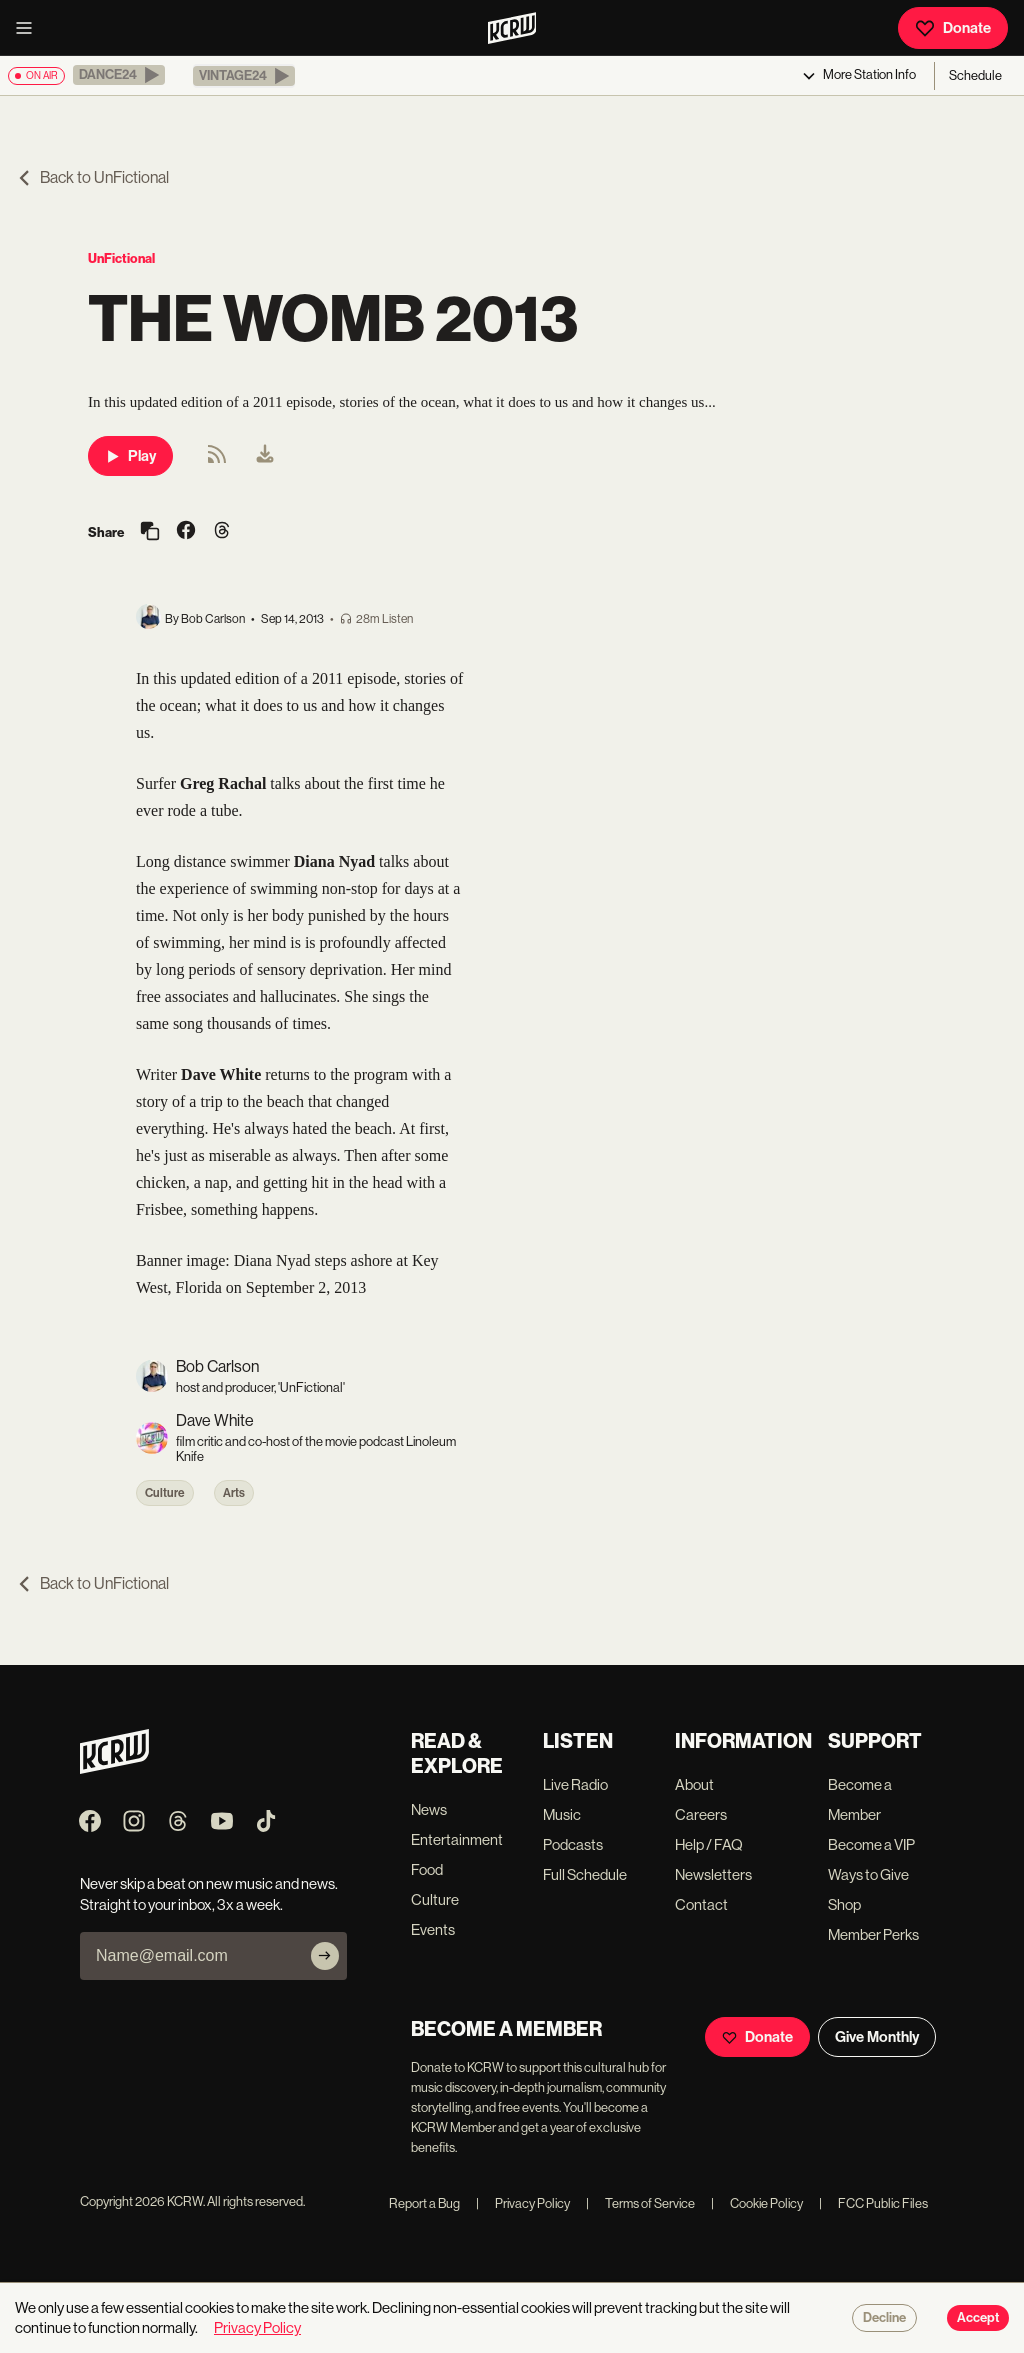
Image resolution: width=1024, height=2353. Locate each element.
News (429, 1809)
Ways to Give (868, 1874)
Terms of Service (640, 2203)
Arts (234, 1493)
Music (562, 1814)
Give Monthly (877, 2037)
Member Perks (873, 1934)
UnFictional (121, 258)
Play (130, 456)
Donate (953, 28)
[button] (119, 75)
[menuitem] (265, 456)
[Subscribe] (325, 1956)
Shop (844, 1904)
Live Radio (575, 1784)
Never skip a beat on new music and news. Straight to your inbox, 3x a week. (209, 1894)
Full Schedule (585, 1874)
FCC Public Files (873, 2203)
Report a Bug (424, 2203)
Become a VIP (871, 1844)
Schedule (975, 75)
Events (433, 1929)
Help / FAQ (709, 1844)
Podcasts (573, 1844)
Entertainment (457, 1839)
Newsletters (713, 1874)
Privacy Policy (523, 2203)
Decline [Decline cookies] (884, 2318)
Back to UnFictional (92, 177)
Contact (701, 1904)
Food (427, 1869)
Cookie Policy (757, 2203)
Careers (701, 1814)
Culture (165, 1493)
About (694, 1784)
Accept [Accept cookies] (978, 2318)
